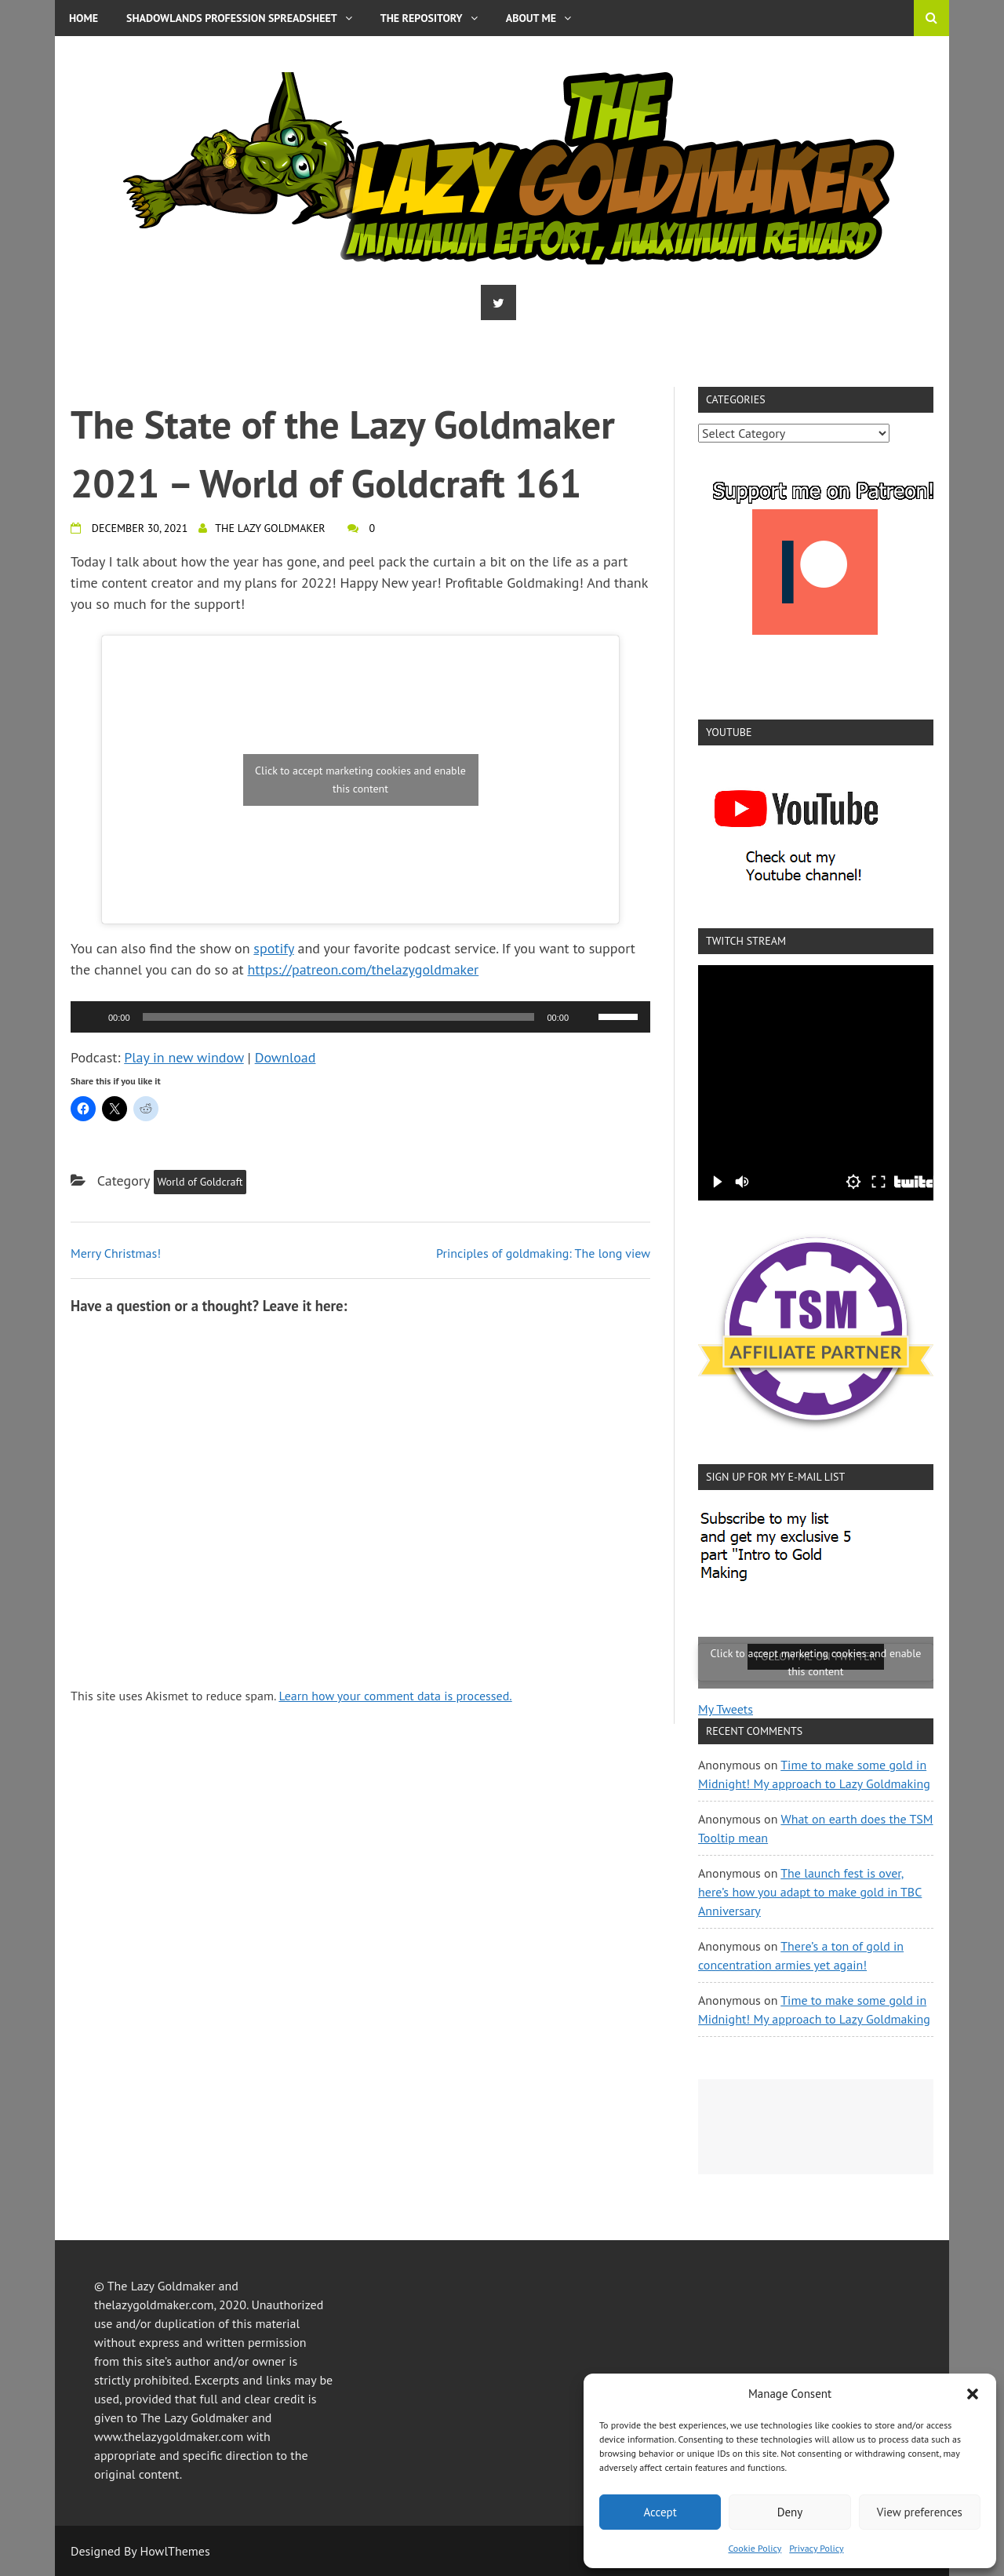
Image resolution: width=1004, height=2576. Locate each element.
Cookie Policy (754, 2548)
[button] (972, 2394)
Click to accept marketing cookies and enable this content (360, 779)
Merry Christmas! (116, 1253)
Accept (660, 2512)
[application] (360, 1017)
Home (83, 18)
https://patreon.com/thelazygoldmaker (363, 969)
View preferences (919, 2512)
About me (538, 18)
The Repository (429, 18)
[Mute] (586, 1017)
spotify (273, 948)
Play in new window (184, 1057)
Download (285, 1057)
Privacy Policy (816, 2548)
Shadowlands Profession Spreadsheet (239, 18)
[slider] (339, 1017)
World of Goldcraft (200, 1182)
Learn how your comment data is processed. (394, 1695)
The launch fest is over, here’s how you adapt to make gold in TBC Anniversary (810, 1891)
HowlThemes (174, 2551)
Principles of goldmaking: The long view (543, 1253)
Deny (790, 2512)
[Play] (91, 1017)
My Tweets (725, 1709)
